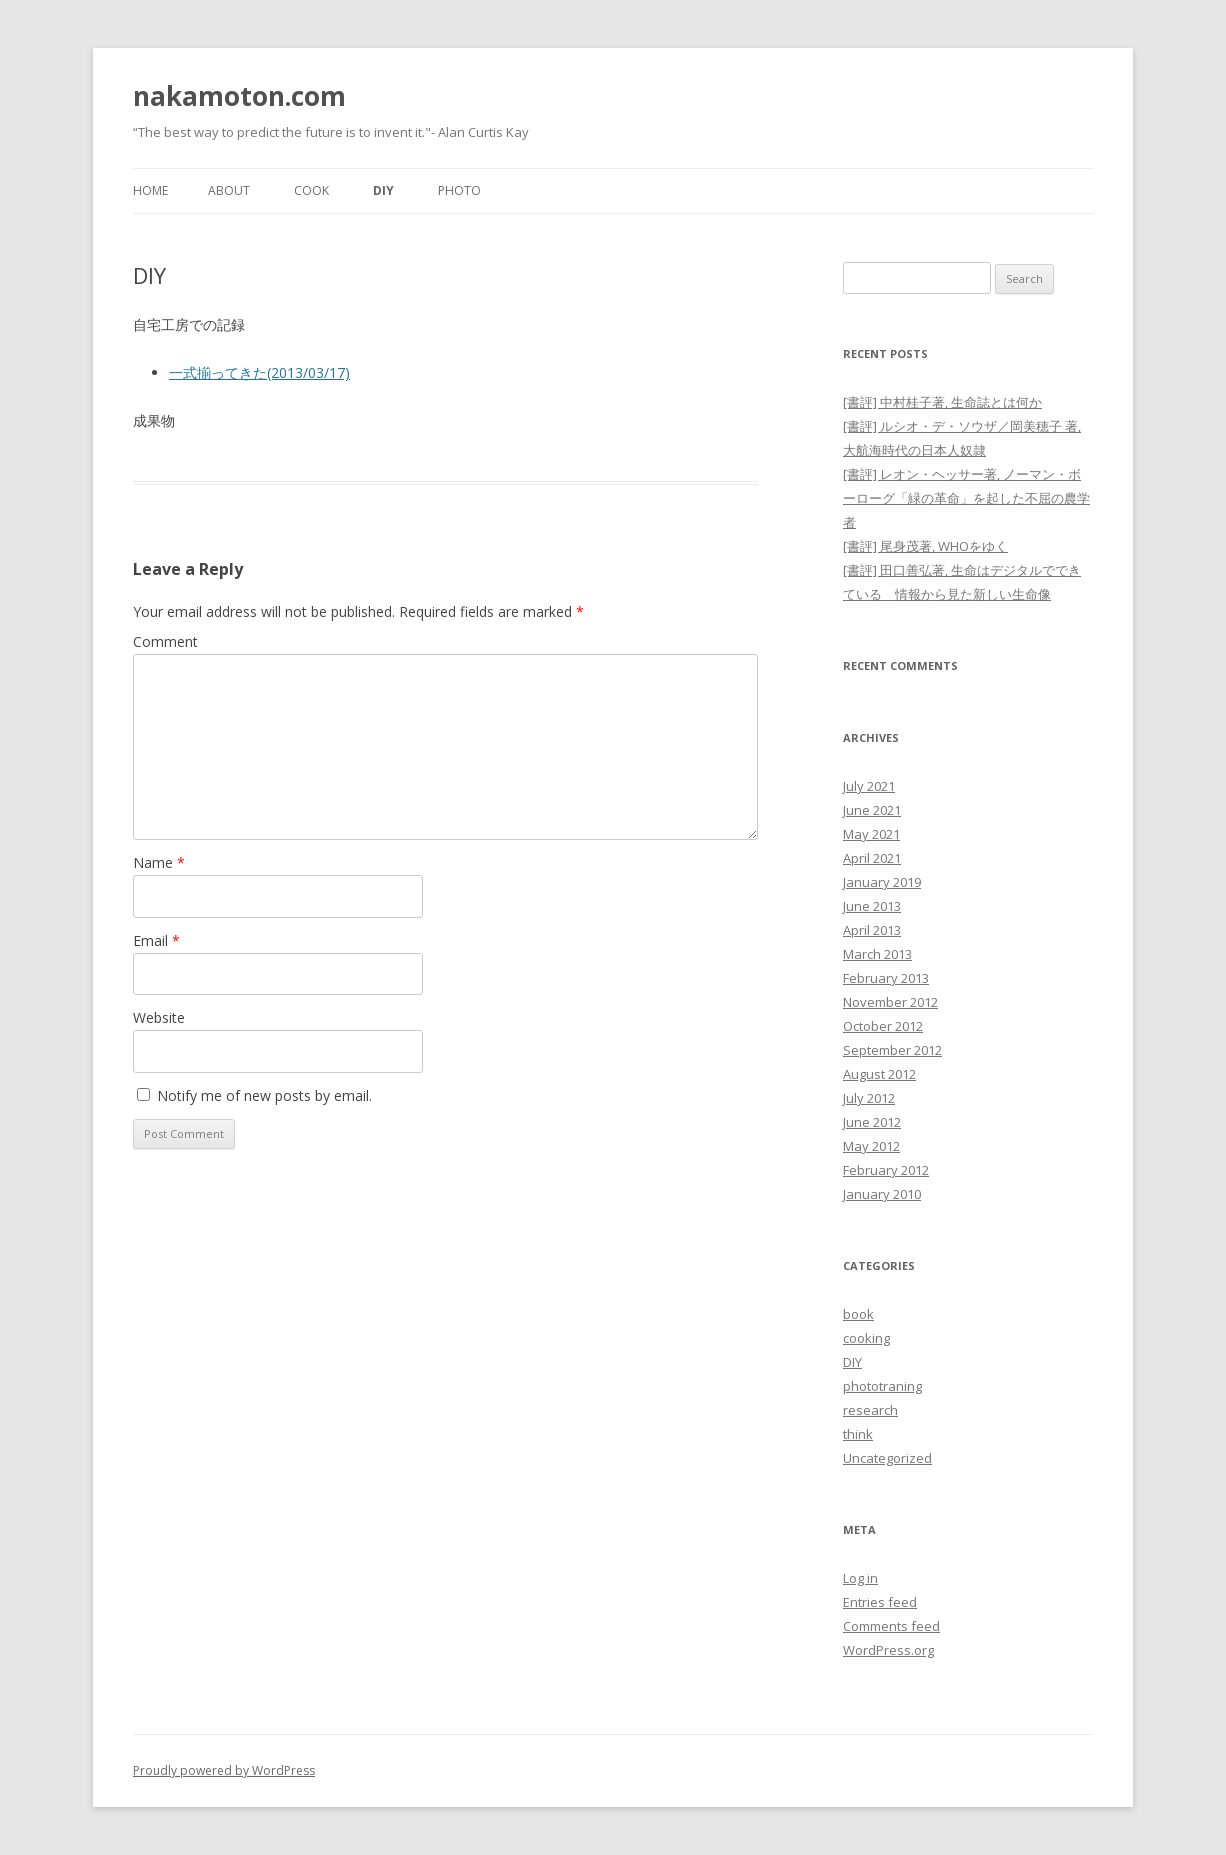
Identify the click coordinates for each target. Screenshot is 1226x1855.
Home (150, 190)
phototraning (882, 1386)
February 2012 (886, 1170)
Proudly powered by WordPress (224, 1770)
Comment (165, 641)
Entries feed (880, 1602)
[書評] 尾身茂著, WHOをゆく (925, 546)
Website (159, 1017)
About (229, 190)
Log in (860, 1578)
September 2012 (892, 1050)
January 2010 (882, 1194)
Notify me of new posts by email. (264, 1095)
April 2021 (872, 858)
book (858, 1314)
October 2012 (883, 1026)
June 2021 (872, 810)
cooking (866, 1338)
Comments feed (891, 1626)
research (870, 1410)
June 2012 (872, 1122)
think (858, 1434)
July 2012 (869, 1098)
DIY (383, 190)
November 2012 (890, 1002)
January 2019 (882, 882)
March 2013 (877, 954)
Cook (311, 190)
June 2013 (872, 906)
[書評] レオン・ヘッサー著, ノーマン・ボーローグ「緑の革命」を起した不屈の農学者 (966, 498)
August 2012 (879, 1074)
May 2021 (871, 834)
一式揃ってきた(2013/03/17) (259, 372)
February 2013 (886, 978)
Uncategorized (887, 1458)
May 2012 (871, 1146)
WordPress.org (888, 1650)
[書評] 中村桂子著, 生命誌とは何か (942, 402)
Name (159, 862)
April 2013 (872, 930)
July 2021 (869, 786)
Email (156, 940)
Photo (459, 190)
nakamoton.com (239, 96)
